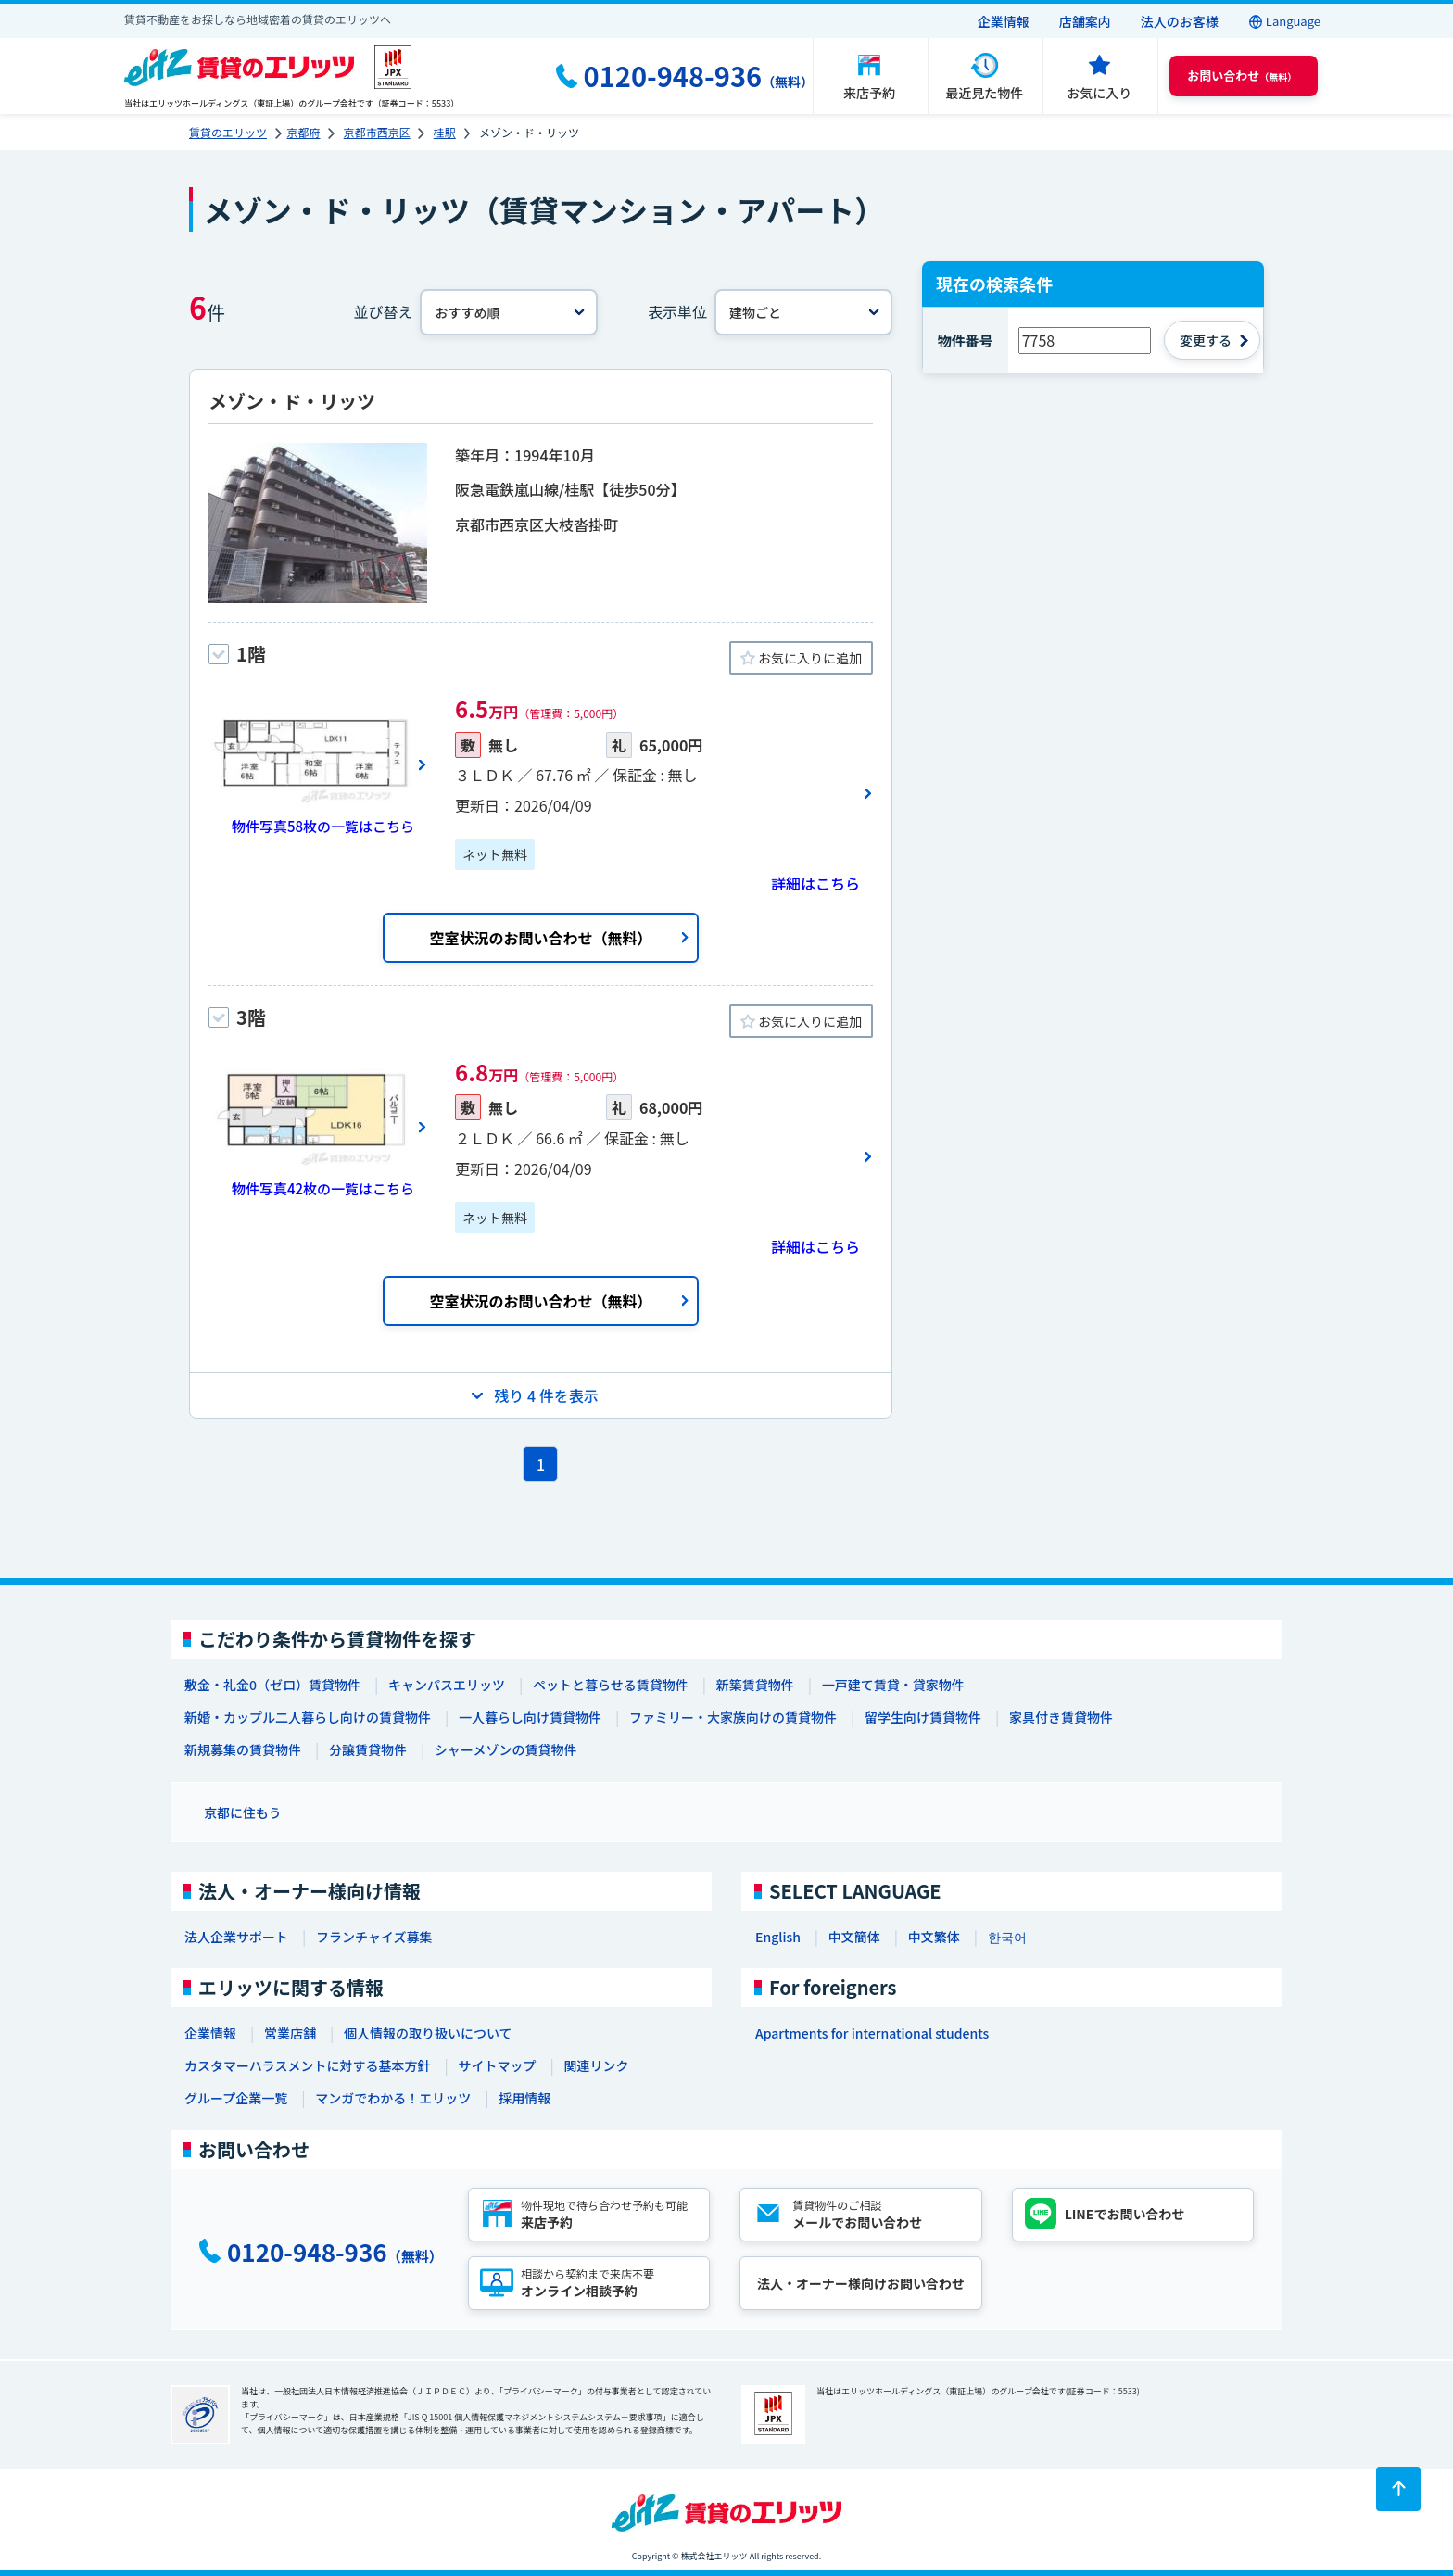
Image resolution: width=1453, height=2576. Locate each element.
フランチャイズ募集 (374, 1936)
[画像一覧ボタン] (317, 764)
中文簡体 (854, 1936)
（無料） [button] (1241, 75)
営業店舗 (290, 2033)
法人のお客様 (1180, 21)
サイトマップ (497, 2065)
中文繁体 (934, 1936)
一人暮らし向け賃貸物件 (530, 1717)
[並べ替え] (509, 312)
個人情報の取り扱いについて (428, 2033)
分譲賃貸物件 (368, 1749)
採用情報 (524, 2098)
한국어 (1007, 1936)
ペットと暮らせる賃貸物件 (611, 1684)
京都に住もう (243, 1812)
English (778, 1936)
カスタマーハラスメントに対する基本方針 (307, 2065)
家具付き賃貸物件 (1061, 1717)
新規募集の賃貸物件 (242, 1749)
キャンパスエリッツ (446, 1684)
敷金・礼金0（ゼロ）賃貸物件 (272, 1684)
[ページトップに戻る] (1398, 2489)
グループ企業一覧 (235, 2098)
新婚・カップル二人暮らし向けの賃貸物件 (307, 1717)
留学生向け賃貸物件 (923, 1717)
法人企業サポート (236, 1936)
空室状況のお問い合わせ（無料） (540, 938)
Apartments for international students (872, 2033)
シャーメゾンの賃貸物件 (505, 1749)
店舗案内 (1085, 21)
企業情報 (1004, 21)
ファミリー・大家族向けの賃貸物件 (733, 1717)
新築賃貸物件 (755, 1684)
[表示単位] (803, 312)
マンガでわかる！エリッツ (393, 2098)
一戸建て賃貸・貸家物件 (893, 1684)
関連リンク (595, 2065)
